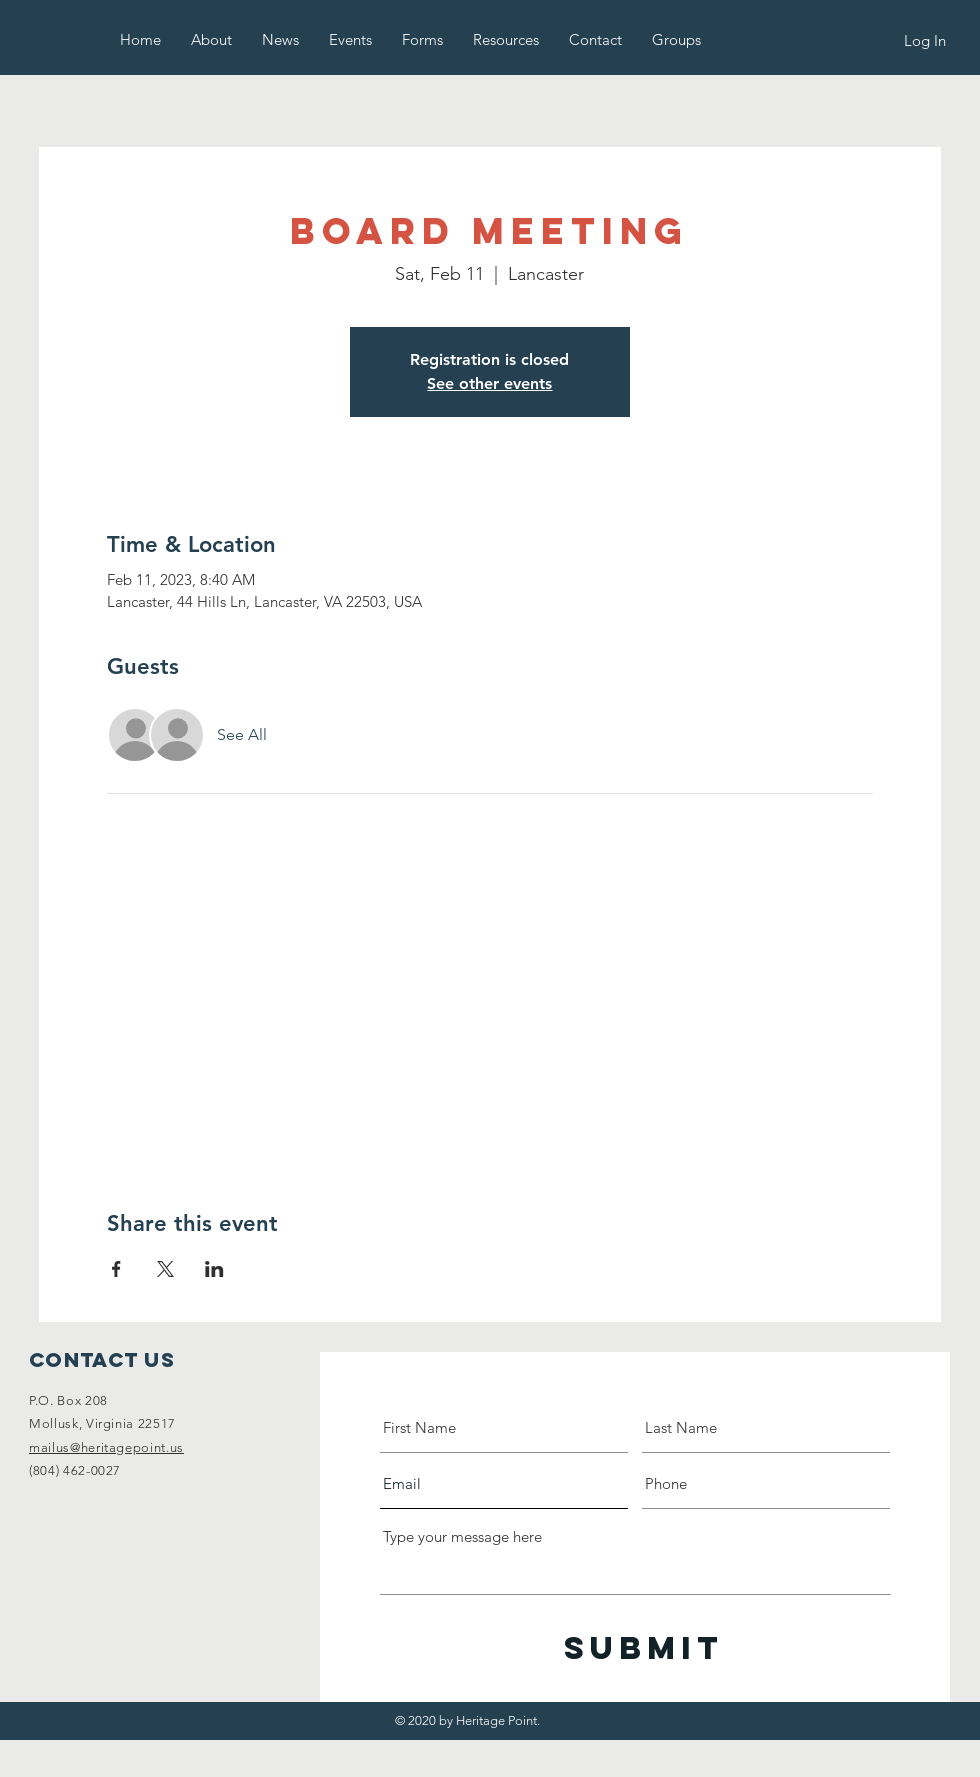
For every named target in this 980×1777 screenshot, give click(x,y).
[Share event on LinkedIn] (214, 1269)
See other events (489, 383)
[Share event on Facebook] (116, 1269)
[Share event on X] (165, 1269)
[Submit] (644, 1648)
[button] (211, 39)
